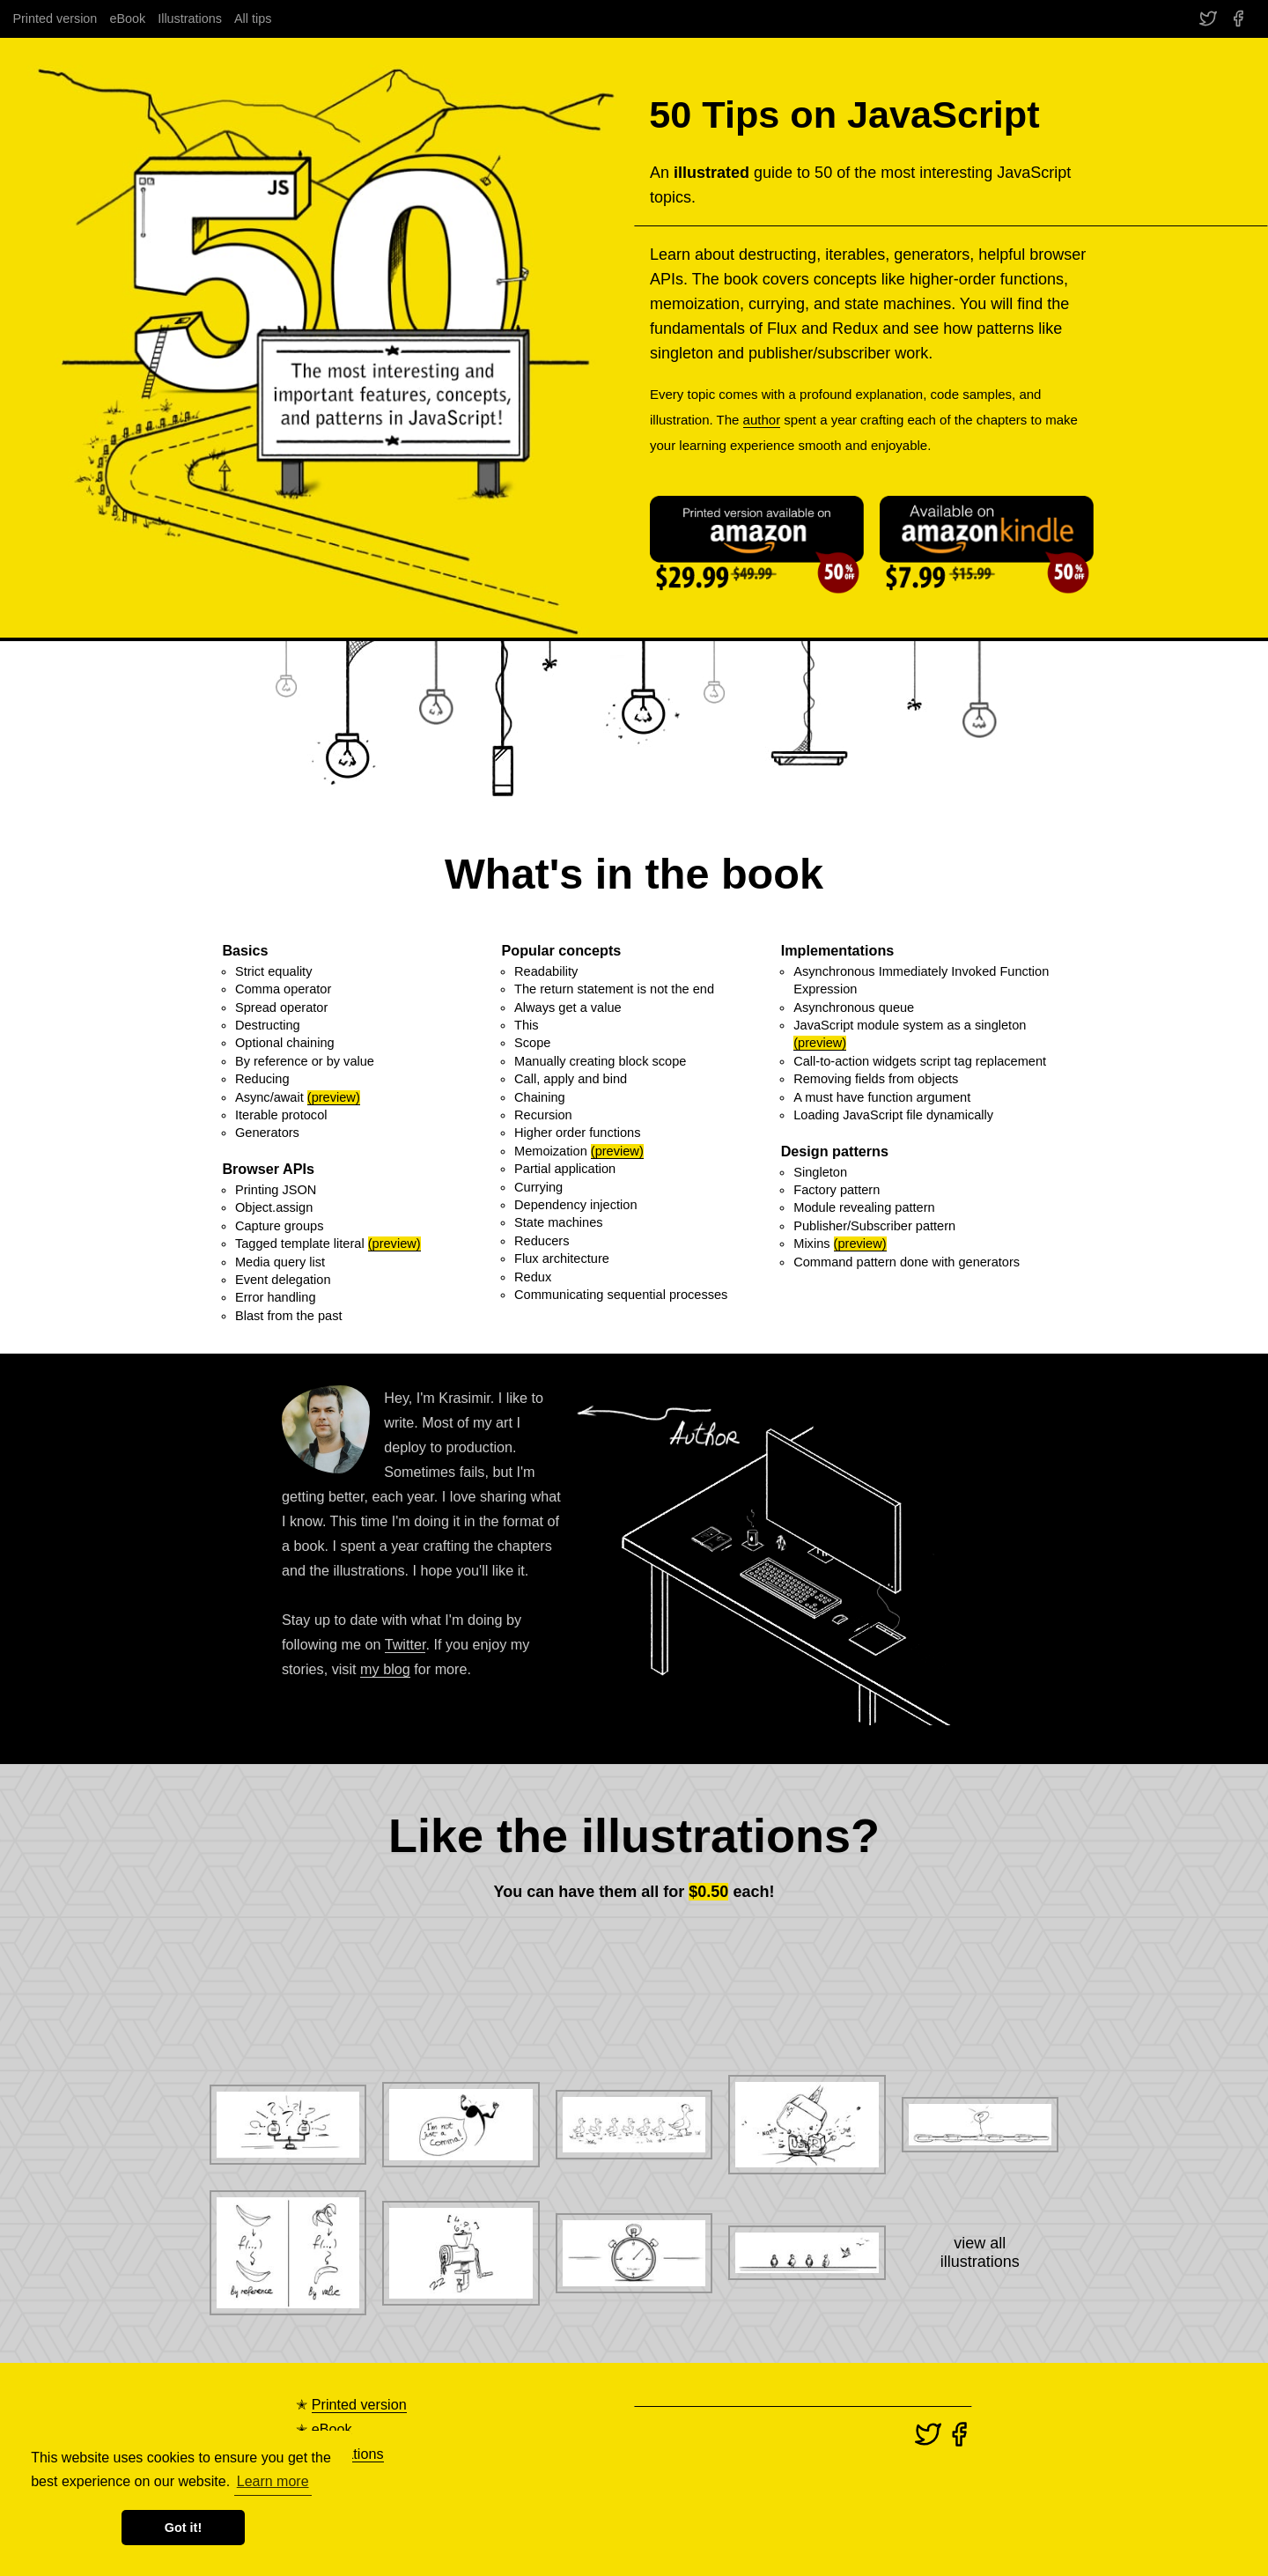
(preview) (333, 1097)
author (762, 419)
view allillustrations (980, 2252)
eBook (127, 18)
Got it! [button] (183, 2528)
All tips (252, 18)
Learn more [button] (273, 2481)
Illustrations (190, 18)
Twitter (405, 1644)
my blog (385, 1669)
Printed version (54, 18)
